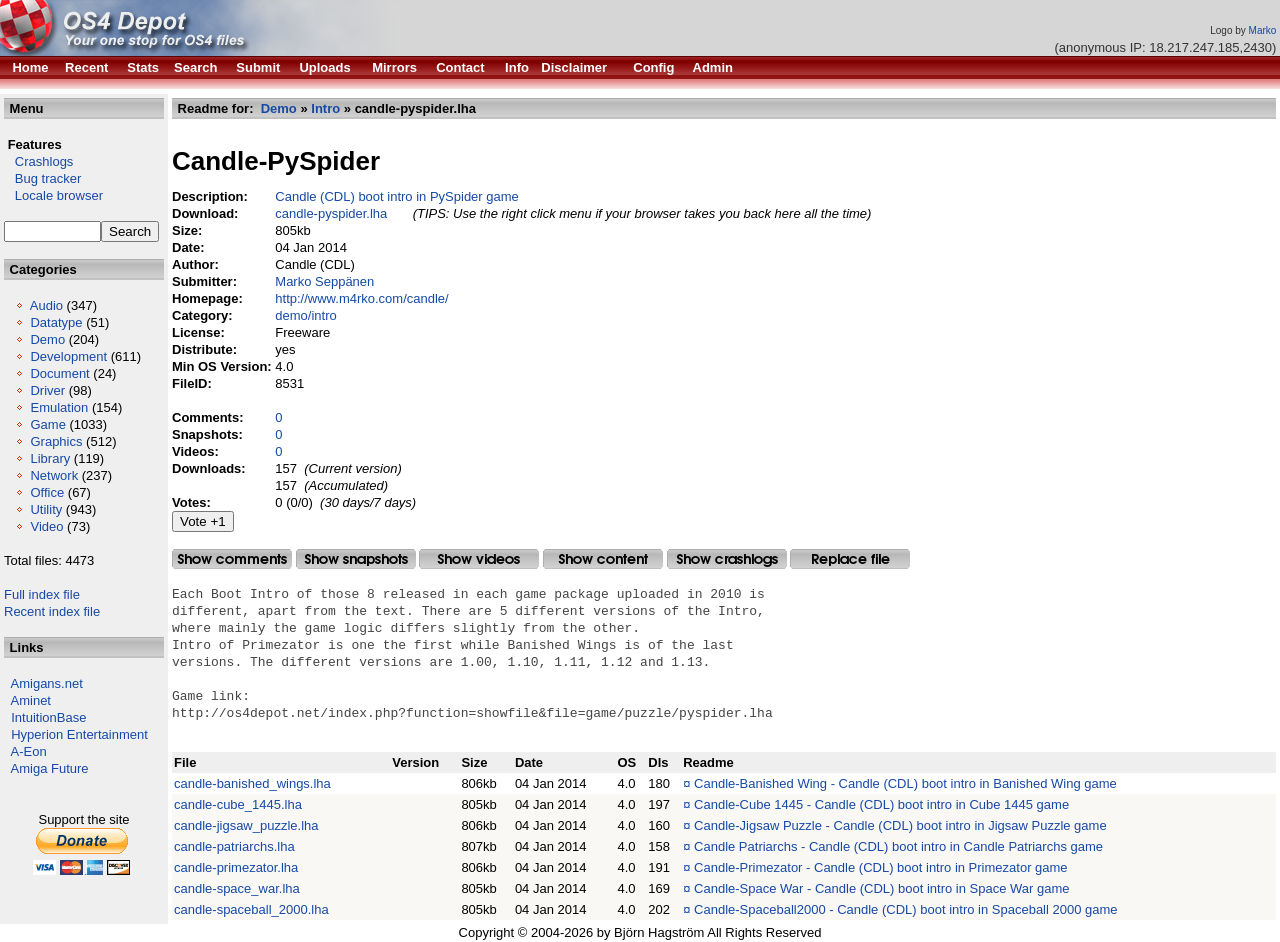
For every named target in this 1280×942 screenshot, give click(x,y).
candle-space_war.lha (237, 888)
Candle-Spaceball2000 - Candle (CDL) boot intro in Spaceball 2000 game (905, 909)
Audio (46, 305)
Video (46, 526)
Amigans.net (47, 683)
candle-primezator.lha (236, 867)
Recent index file (52, 611)
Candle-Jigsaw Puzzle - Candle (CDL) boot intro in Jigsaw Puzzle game (900, 825)
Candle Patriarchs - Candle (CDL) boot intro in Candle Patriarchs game (898, 846)
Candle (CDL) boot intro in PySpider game (397, 196)
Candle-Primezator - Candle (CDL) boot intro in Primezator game (881, 867)
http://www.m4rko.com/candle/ (361, 298)
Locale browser (53, 195)
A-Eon (29, 751)
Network (54, 475)
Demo (47, 339)
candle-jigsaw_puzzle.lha (246, 825)
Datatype (56, 322)
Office (47, 492)
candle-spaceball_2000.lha (251, 909)
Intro (325, 108)
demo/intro (305, 315)
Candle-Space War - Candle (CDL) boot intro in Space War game (881, 888)
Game (47, 424)
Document (59, 373)
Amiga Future (50, 768)
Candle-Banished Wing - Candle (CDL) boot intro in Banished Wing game (905, 783)
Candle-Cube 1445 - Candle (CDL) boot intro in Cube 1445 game (881, 804)
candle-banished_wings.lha (252, 783)
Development (68, 356)
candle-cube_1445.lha (238, 804)
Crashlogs (38, 161)
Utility (46, 509)
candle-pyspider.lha (331, 213)
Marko (1263, 30)
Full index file (42, 594)
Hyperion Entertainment (79, 734)
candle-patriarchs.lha (234, 846)
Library (50, 458)
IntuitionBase (48, 717)
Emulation (59, 407)
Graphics (56, 441)
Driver (47, 390)
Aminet (31, 700)
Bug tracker (42, 178)
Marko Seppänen (324, 281)
